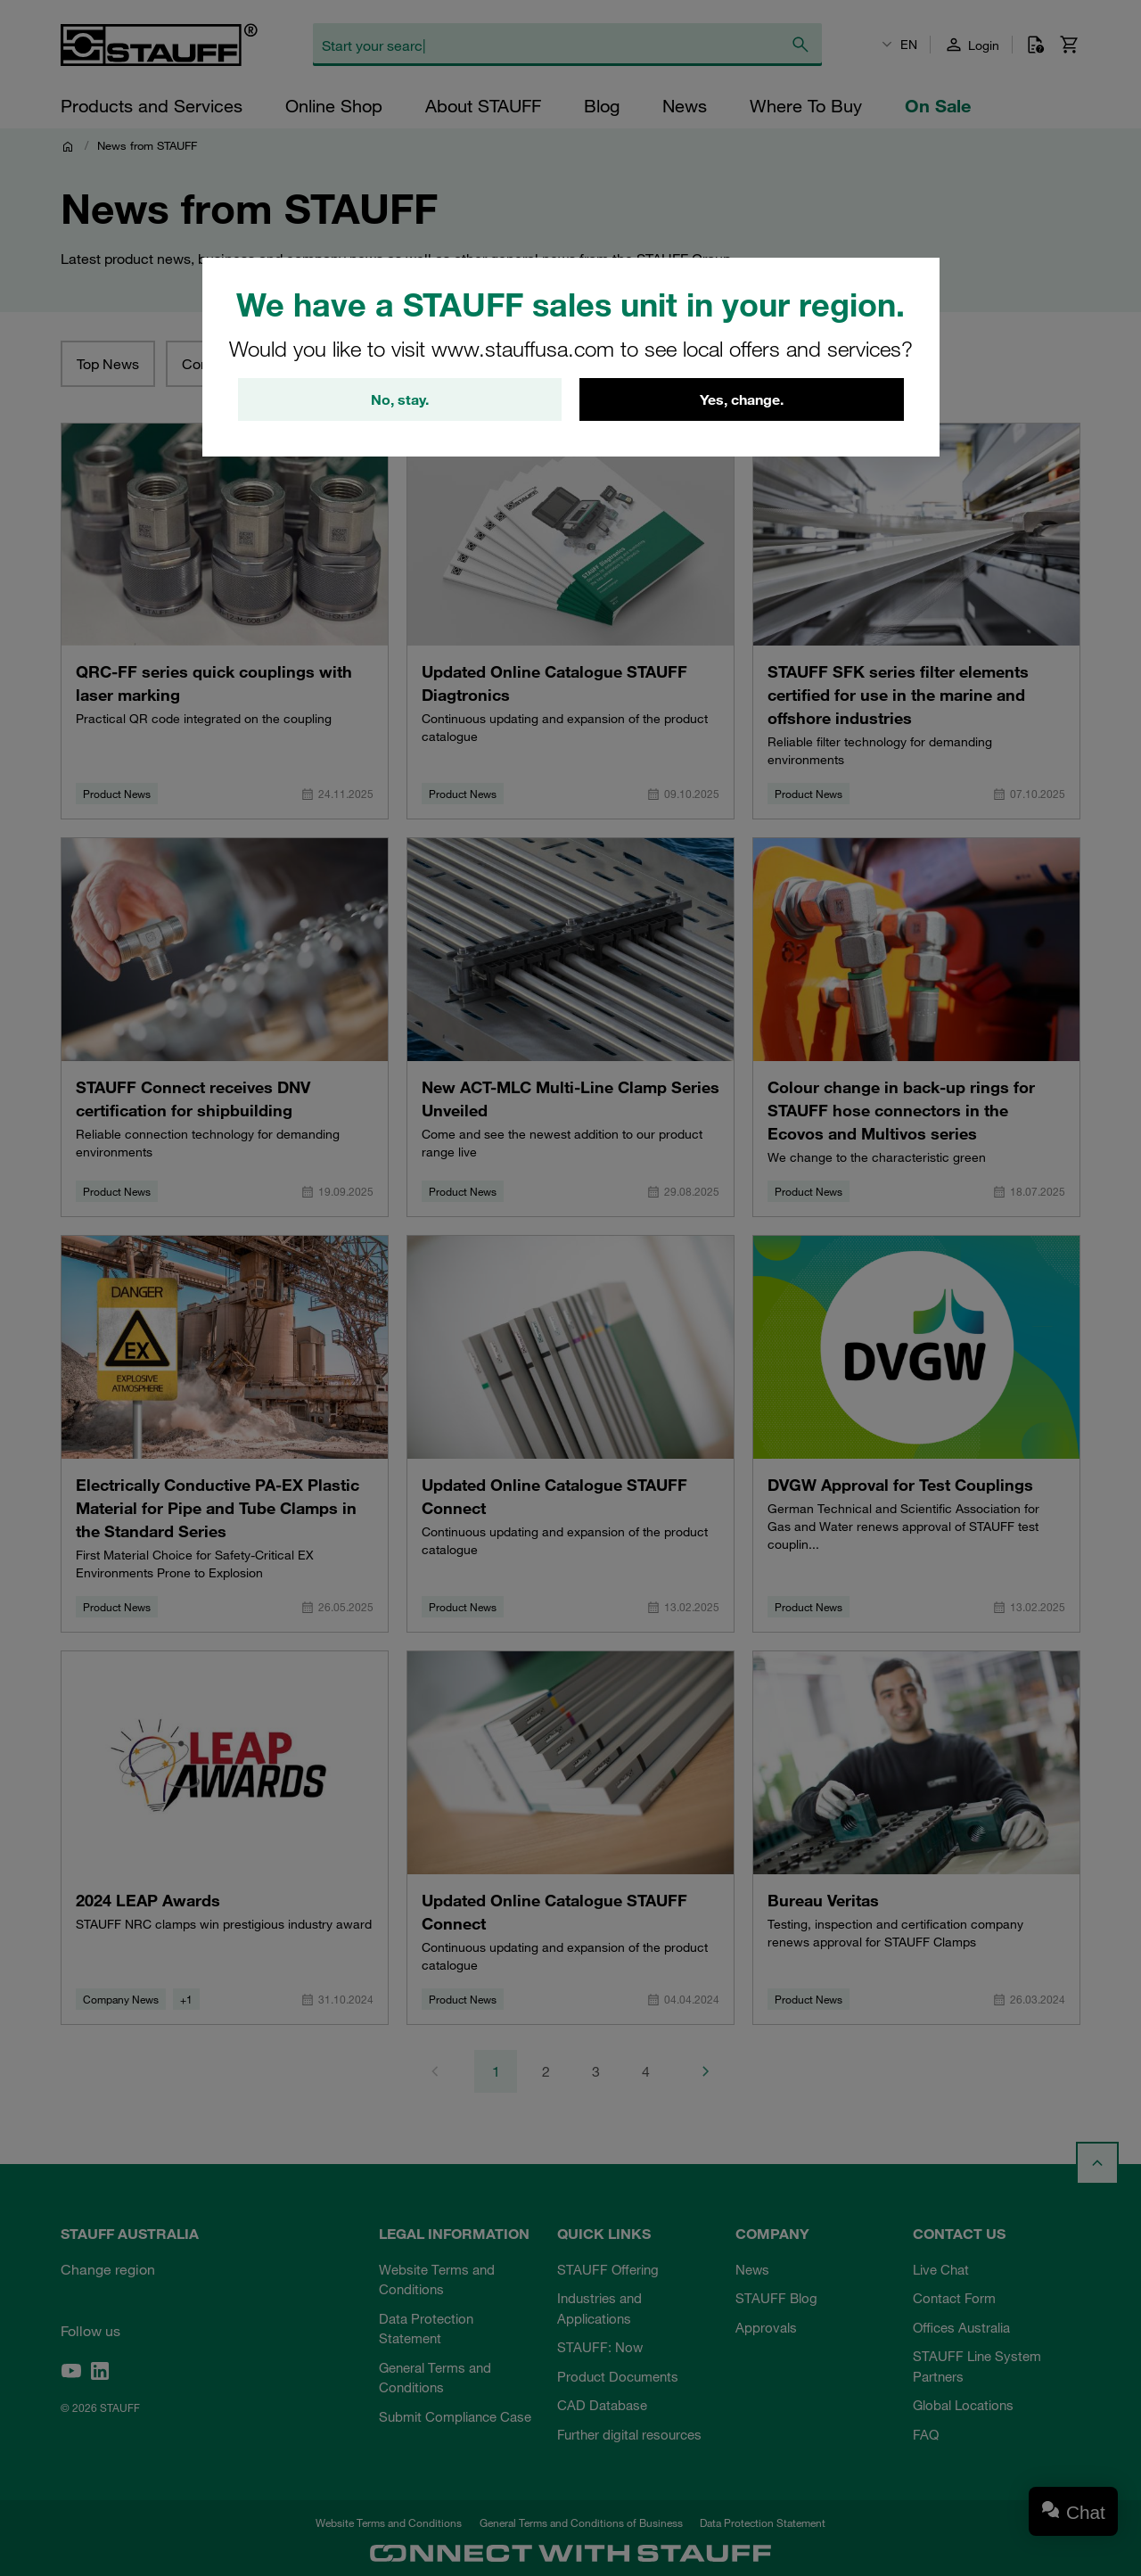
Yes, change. (742, 399)
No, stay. (400, 399)
